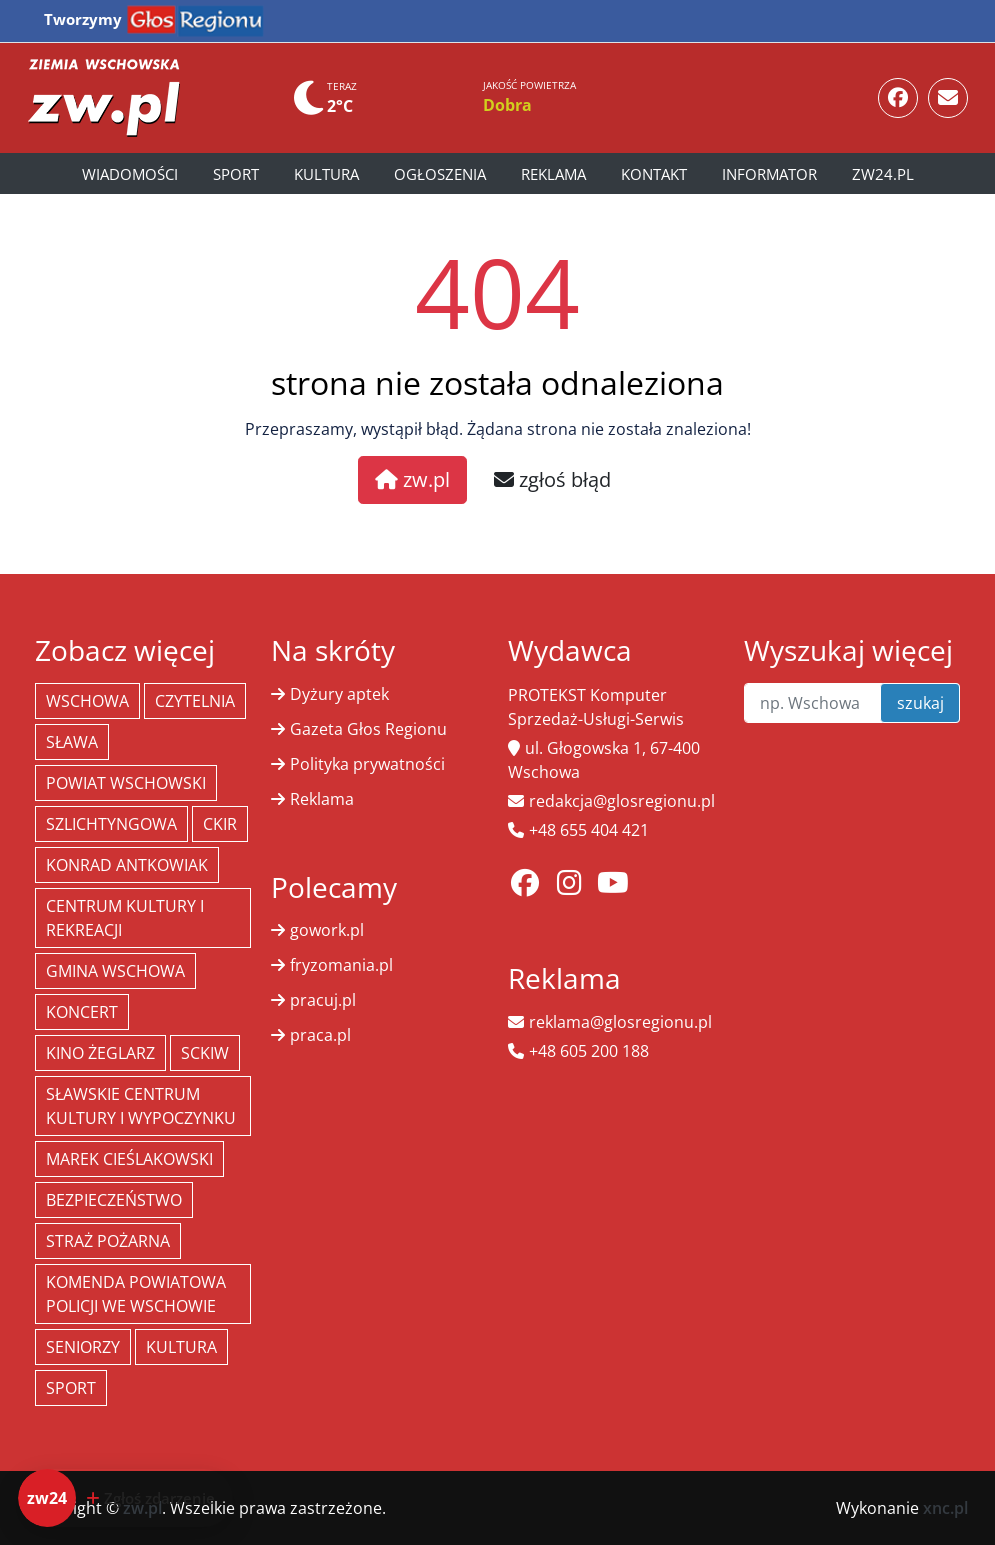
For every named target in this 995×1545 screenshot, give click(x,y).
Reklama (553, 174)
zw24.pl (883, 174)
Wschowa (87, 701)
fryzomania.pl (341, 965)
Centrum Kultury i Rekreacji (125, 918)
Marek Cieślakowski (129, 1159)
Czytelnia (195, 701)
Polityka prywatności (367, 764)
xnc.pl (945, 1508)
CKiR (220, 824)
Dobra (507, 105)
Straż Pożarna (108, 1241)
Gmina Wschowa (115, 971)
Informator (769, 174)
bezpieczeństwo (114, 1200)
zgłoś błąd (552, 479)
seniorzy (83, 1347)
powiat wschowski (126, 783)
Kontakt (654, 174)
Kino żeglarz (100, 1053)
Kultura (326, 174)
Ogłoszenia (440, 174)
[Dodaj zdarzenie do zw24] (125, 1498)
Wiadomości (130, 174)
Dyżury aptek (339, 694)
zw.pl (412, 479)
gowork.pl (327, 930)
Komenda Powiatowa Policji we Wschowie (136, 1294)
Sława (72, 742)
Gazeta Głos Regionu (368, 729)
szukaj (920, 703)
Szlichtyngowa (111, 824)
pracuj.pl (323, 1000)
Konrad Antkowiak (127, 865)
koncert (82, 1012)
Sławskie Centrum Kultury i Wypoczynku (141, 1106)
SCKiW (205, 1053)
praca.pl (320, 1035)
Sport (236, 174)
